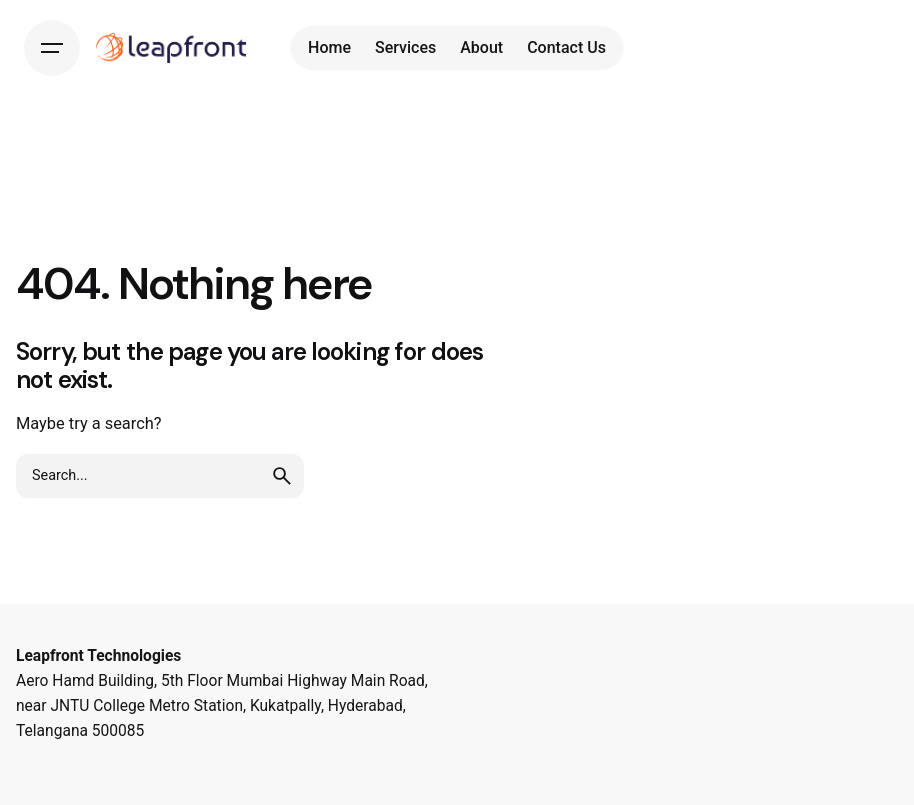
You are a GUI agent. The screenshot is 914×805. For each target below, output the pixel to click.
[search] (282, 476)
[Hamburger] (52, 48)
